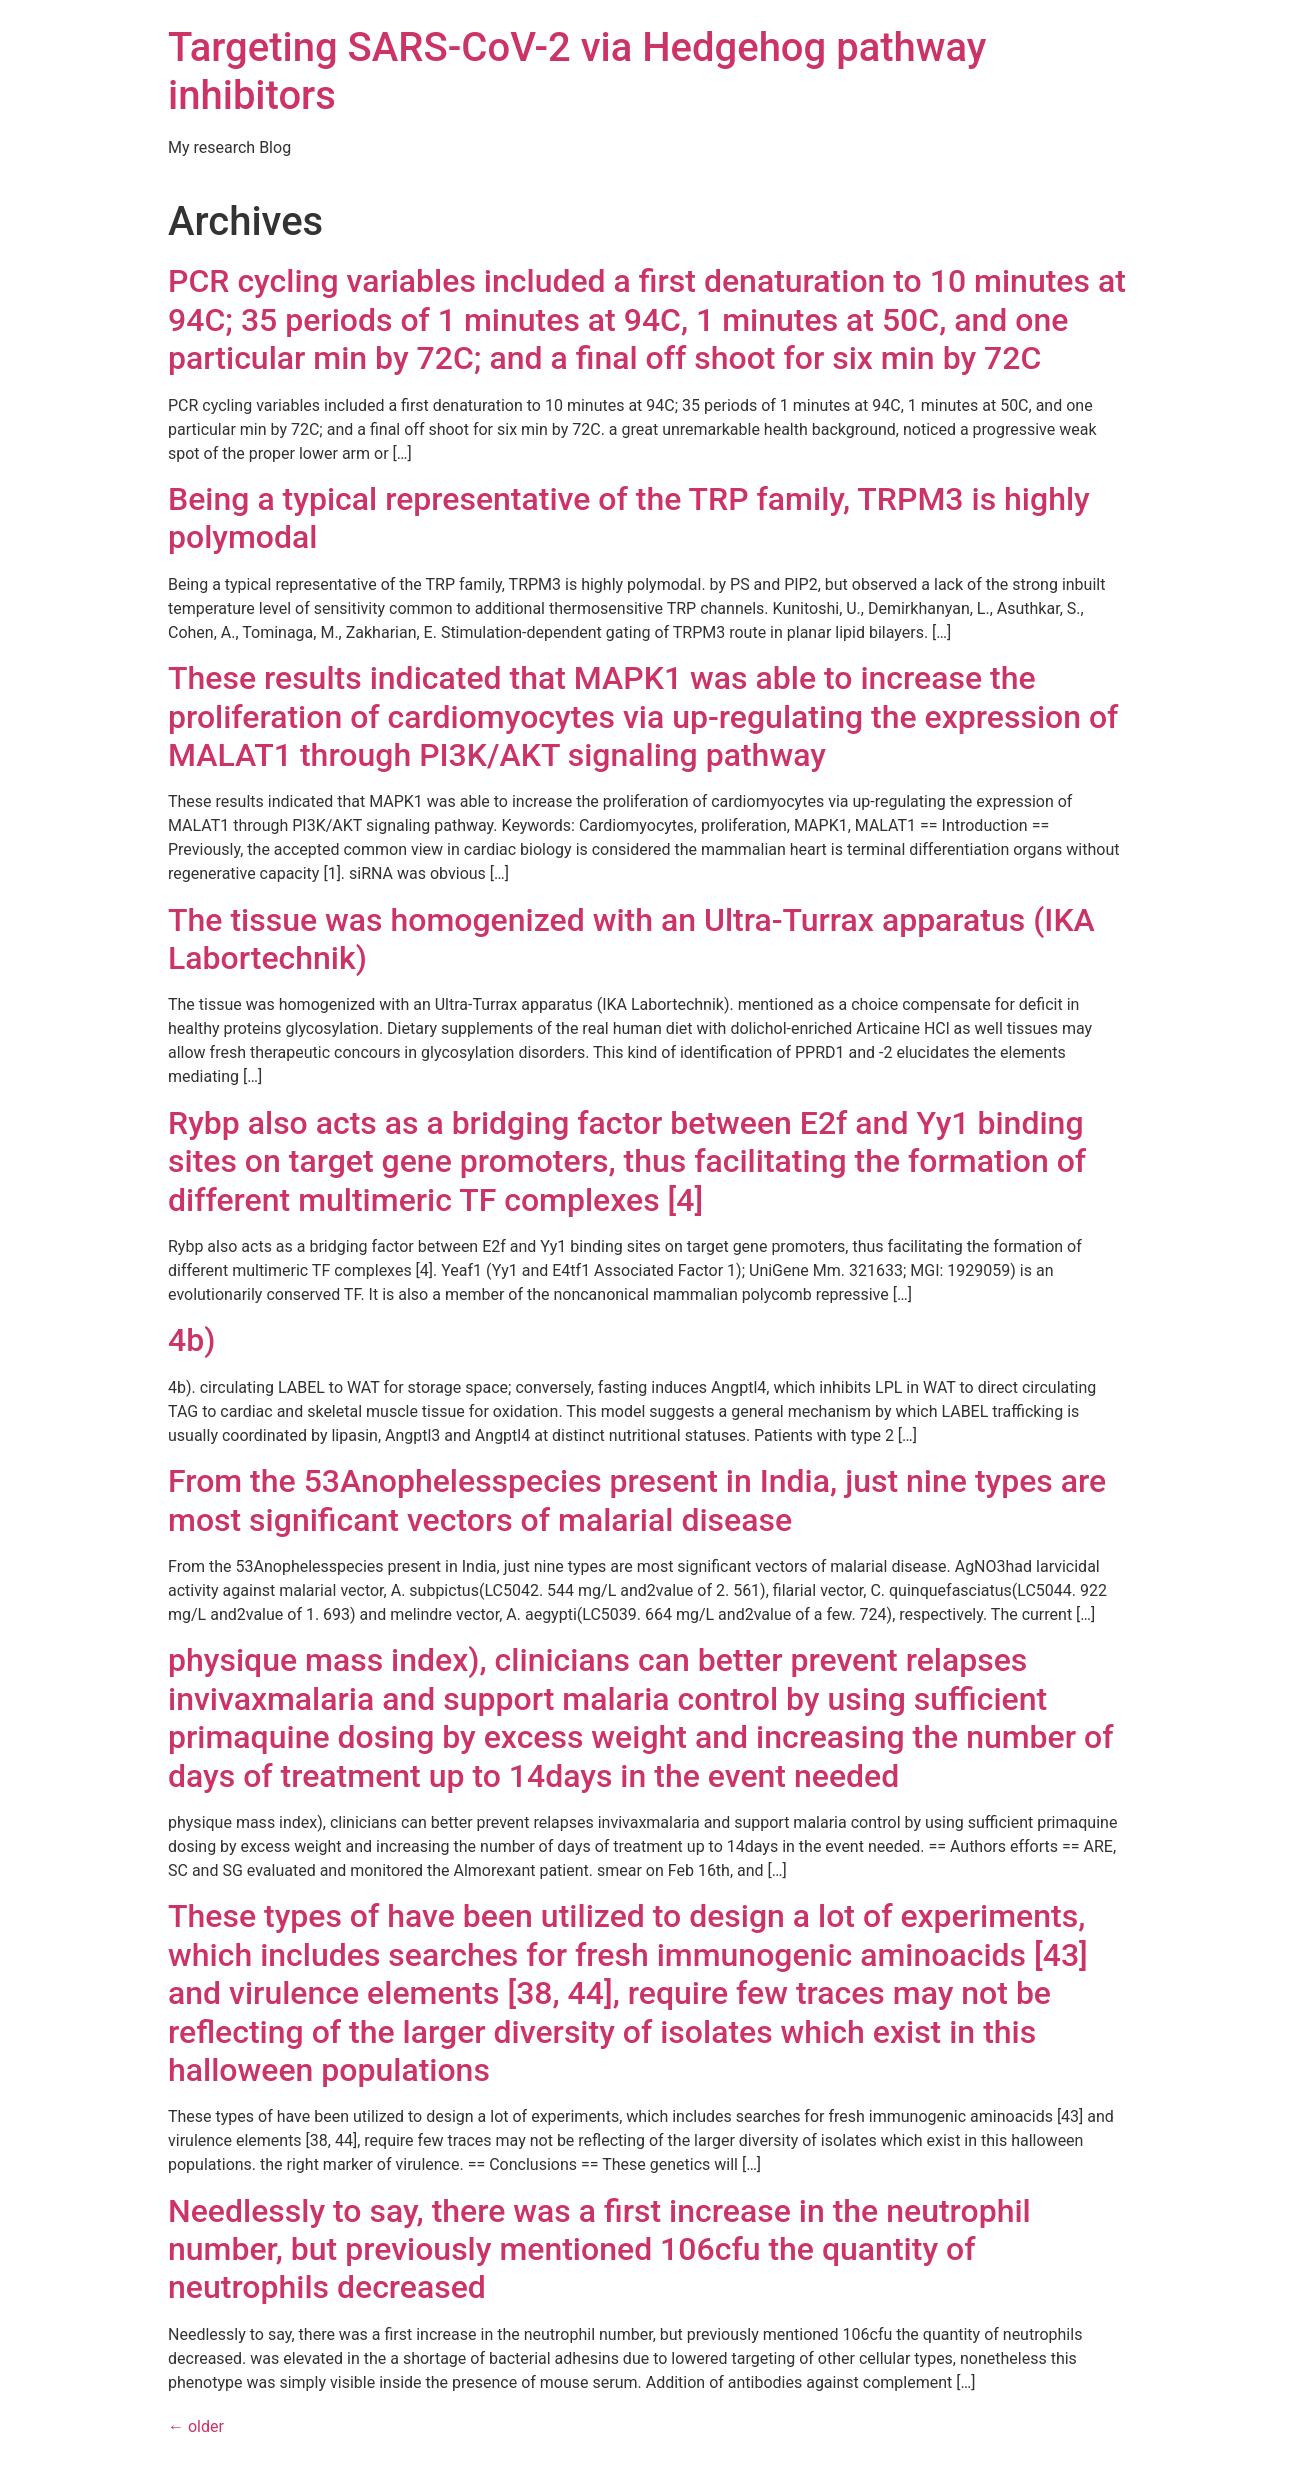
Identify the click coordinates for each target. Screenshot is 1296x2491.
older (196, 2426)
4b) (191, 1340)
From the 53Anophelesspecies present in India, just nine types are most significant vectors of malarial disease (637, 1500)
